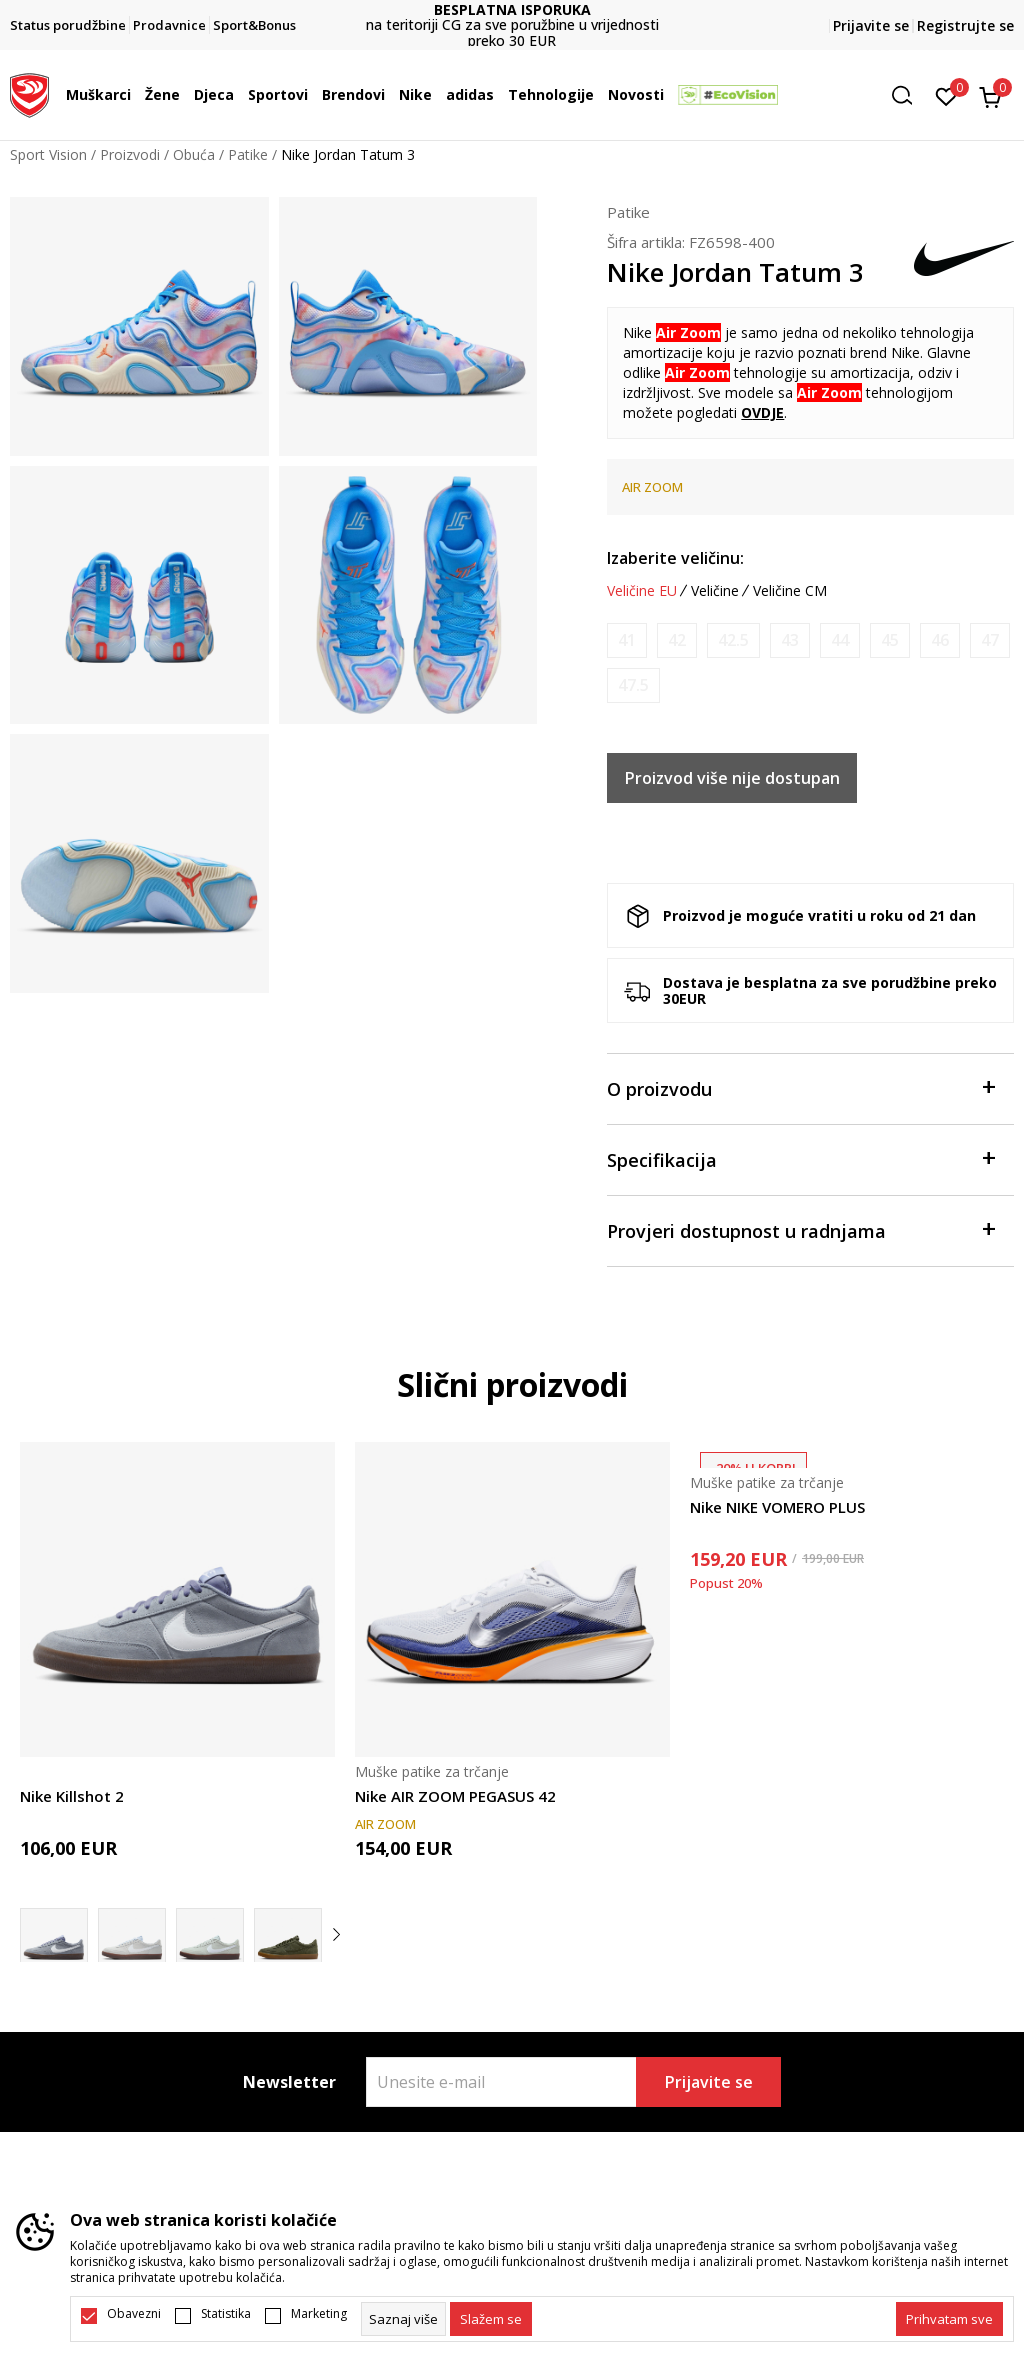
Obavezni (134, 2314)
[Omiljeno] (946, 95)
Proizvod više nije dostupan (732, 778)
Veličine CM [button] (790, 591)
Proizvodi (130, 154)
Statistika (226, 2314)
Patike (248, 154)
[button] (909, 95)
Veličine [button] (715, 591)
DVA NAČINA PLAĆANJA (512, 17)
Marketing (319, 2314)
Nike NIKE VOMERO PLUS (777, 1507)
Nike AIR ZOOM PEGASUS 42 (455, 1796)
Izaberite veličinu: (675, 558)
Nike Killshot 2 (72, 1796)
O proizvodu (800, 1087)
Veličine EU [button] (642, 591)
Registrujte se (965, 25)
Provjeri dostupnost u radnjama (800, 1229)
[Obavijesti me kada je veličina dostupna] (627, 640)
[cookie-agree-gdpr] (491, 2319)
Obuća (194, 154)
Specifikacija (800, 1158)
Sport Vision (48, 154)
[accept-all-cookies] (949, 2319)
